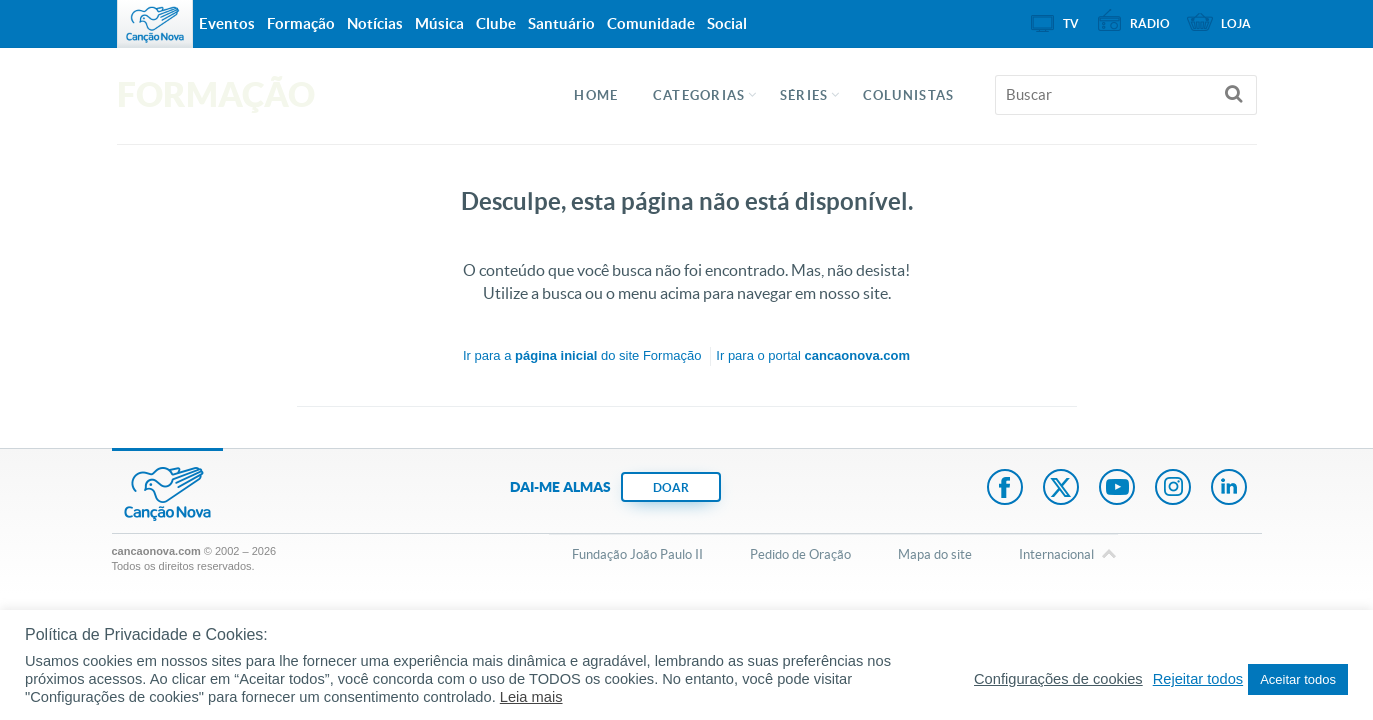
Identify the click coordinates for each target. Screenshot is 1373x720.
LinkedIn (1229, 489)
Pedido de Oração (800, 554)
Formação (301, 23)
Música (439, 23)
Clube (496, 23)
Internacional (1056, 556)
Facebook (1005, 489)
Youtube (1117, 489)
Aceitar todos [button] (1298, 679)
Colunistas (909, 95)
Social (727, 23)
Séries (804, 95)
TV (1071, 23)
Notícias (375, 23)
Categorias (699, 95)
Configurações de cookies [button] (1058, 679)
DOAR (671, 487)
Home (596, 95)
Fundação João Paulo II (637, 554)
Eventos (227, 23)
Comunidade (651, 23)
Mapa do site (935, 554)
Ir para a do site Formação (582, 355)
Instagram (1173, 489)
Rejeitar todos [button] (1198, 679)
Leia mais (531, 697)
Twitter (1061, 489)
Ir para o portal (813, 355)
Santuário (561, 23)
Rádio (1150, 23)
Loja (1236, 23)
